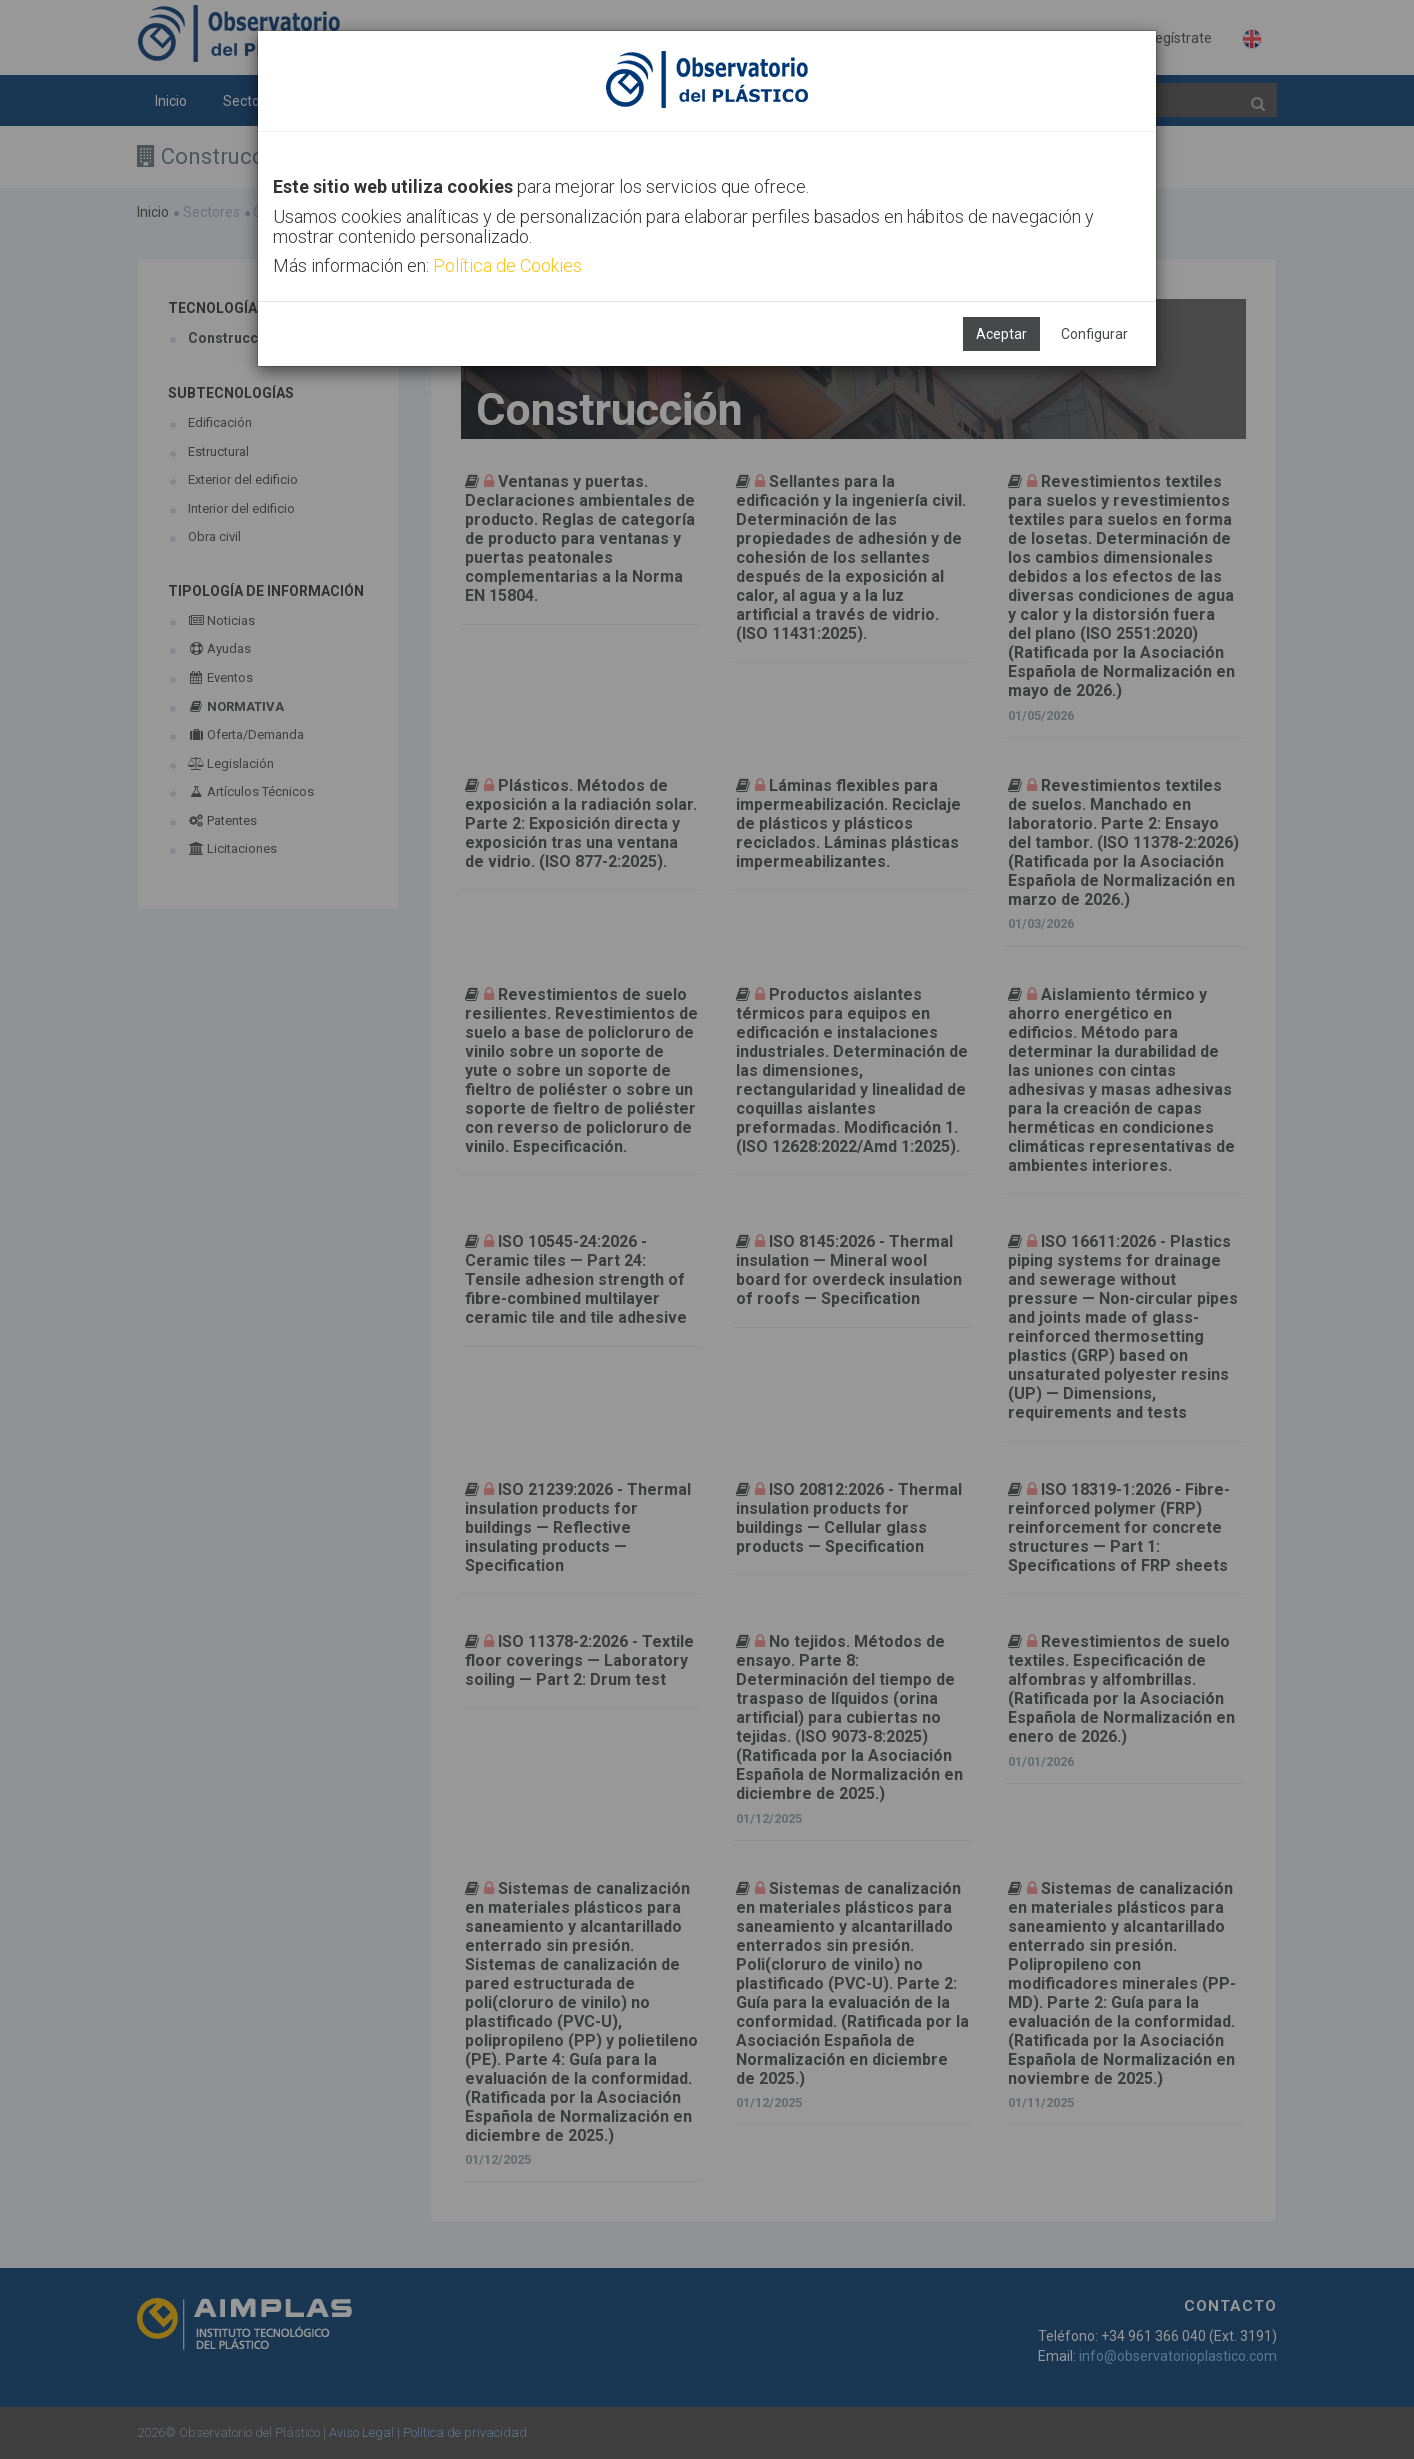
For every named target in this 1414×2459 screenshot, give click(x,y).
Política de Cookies (507, 265)
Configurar (1094, 334)
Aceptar (1001, 334)
